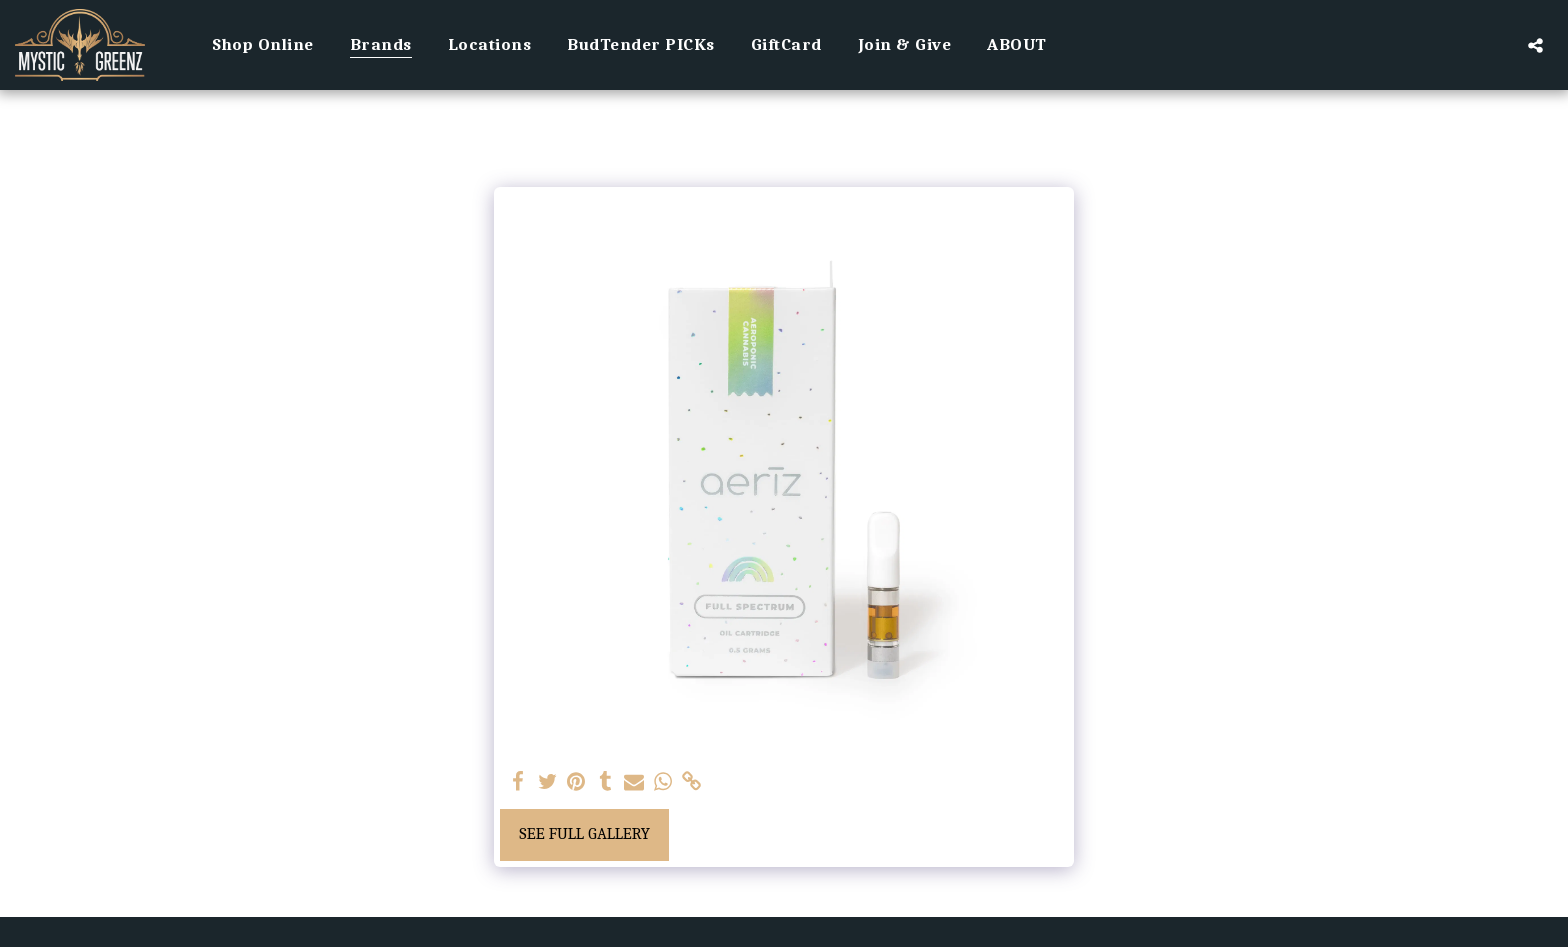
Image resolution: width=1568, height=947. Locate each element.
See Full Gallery (584, 833)
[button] (1535, 45)
